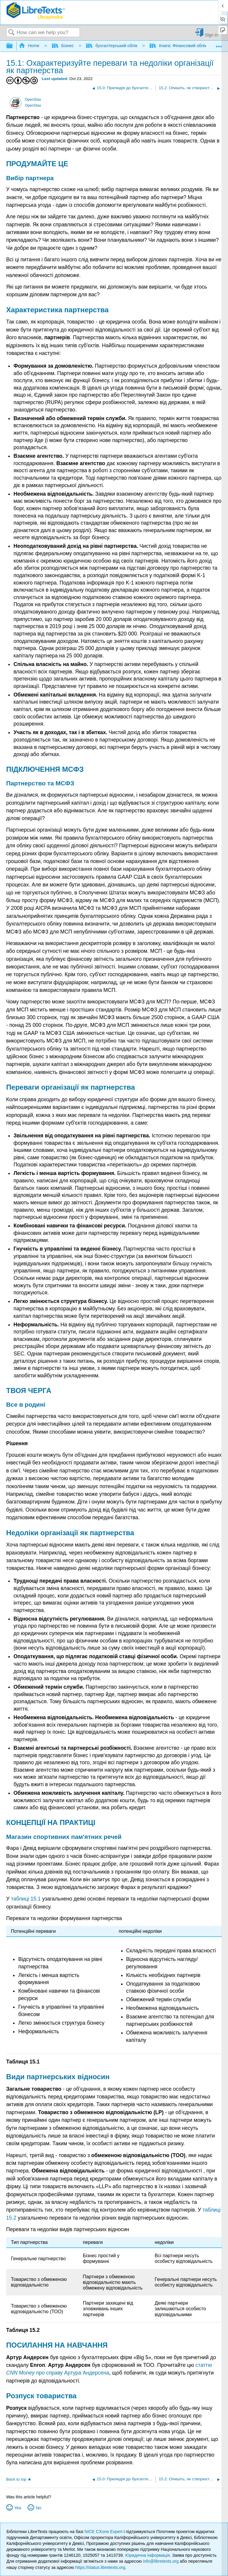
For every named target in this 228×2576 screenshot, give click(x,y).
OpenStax (33, 99)
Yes (17, 2507)
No (38, 2507)
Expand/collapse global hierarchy (13, 46)
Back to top (16, 2479)
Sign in (211, 35)
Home (30, 45)
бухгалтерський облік (112, 45)
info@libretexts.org (160, 2561)
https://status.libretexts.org (100, 2567)
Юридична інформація (147, 2555)
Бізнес (63, 45)
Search (11, 32)
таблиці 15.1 (26, 1899)
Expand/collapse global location (219, 44)
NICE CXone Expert (104, 2531)
